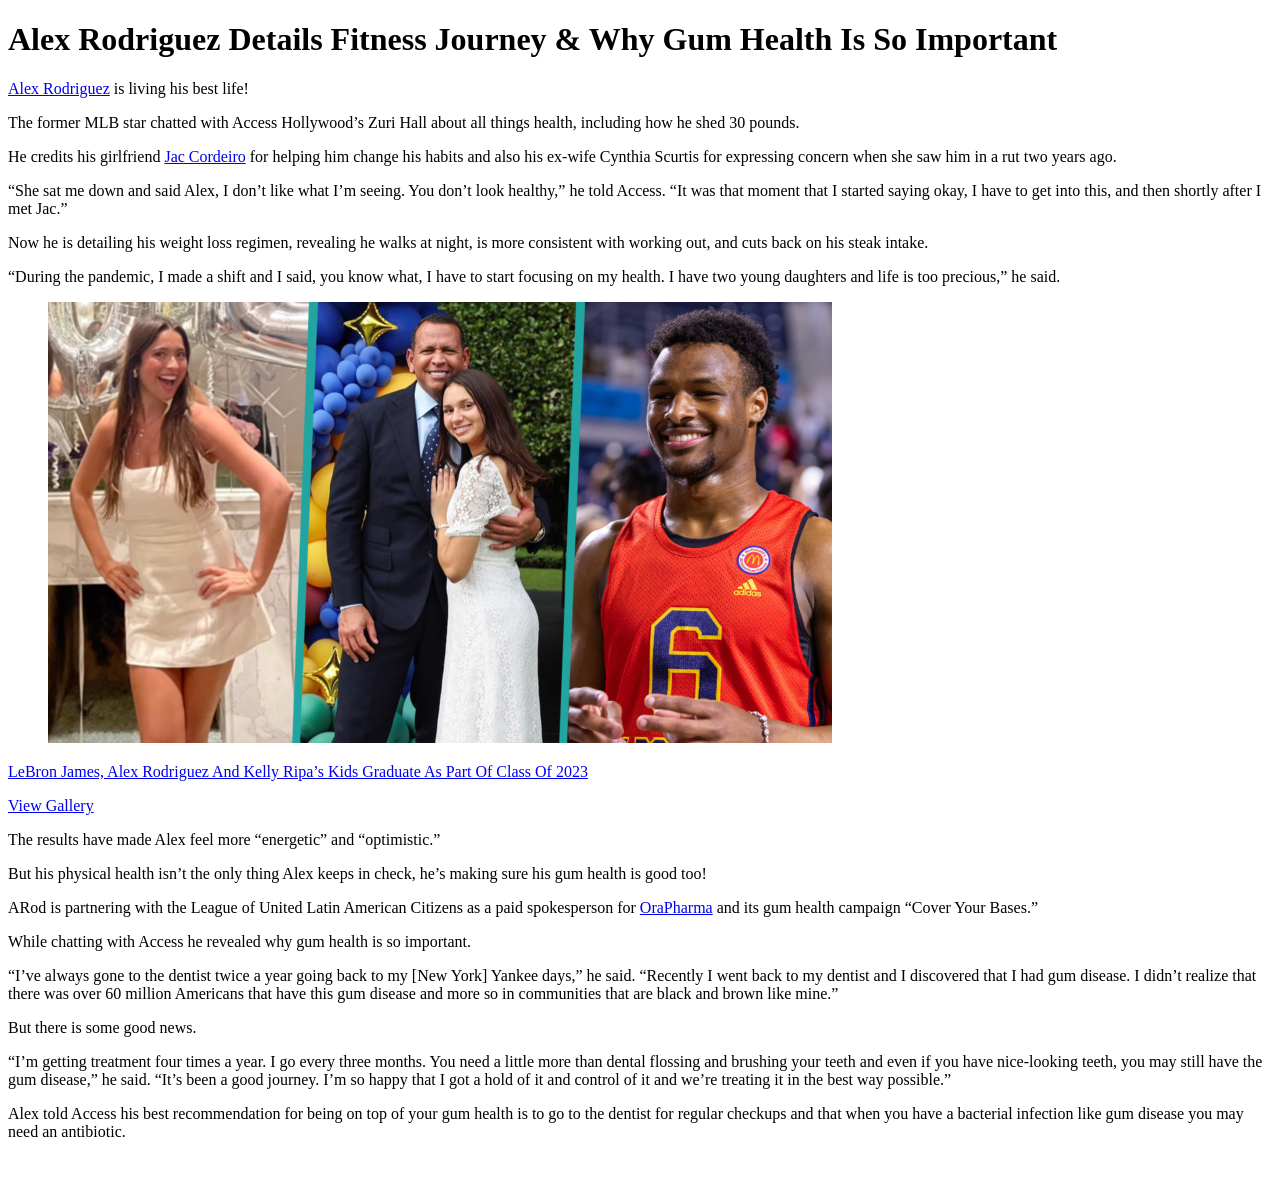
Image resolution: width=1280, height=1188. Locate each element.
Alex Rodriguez (59, 88)
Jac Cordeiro (204, 156)
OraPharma (676, 907)
